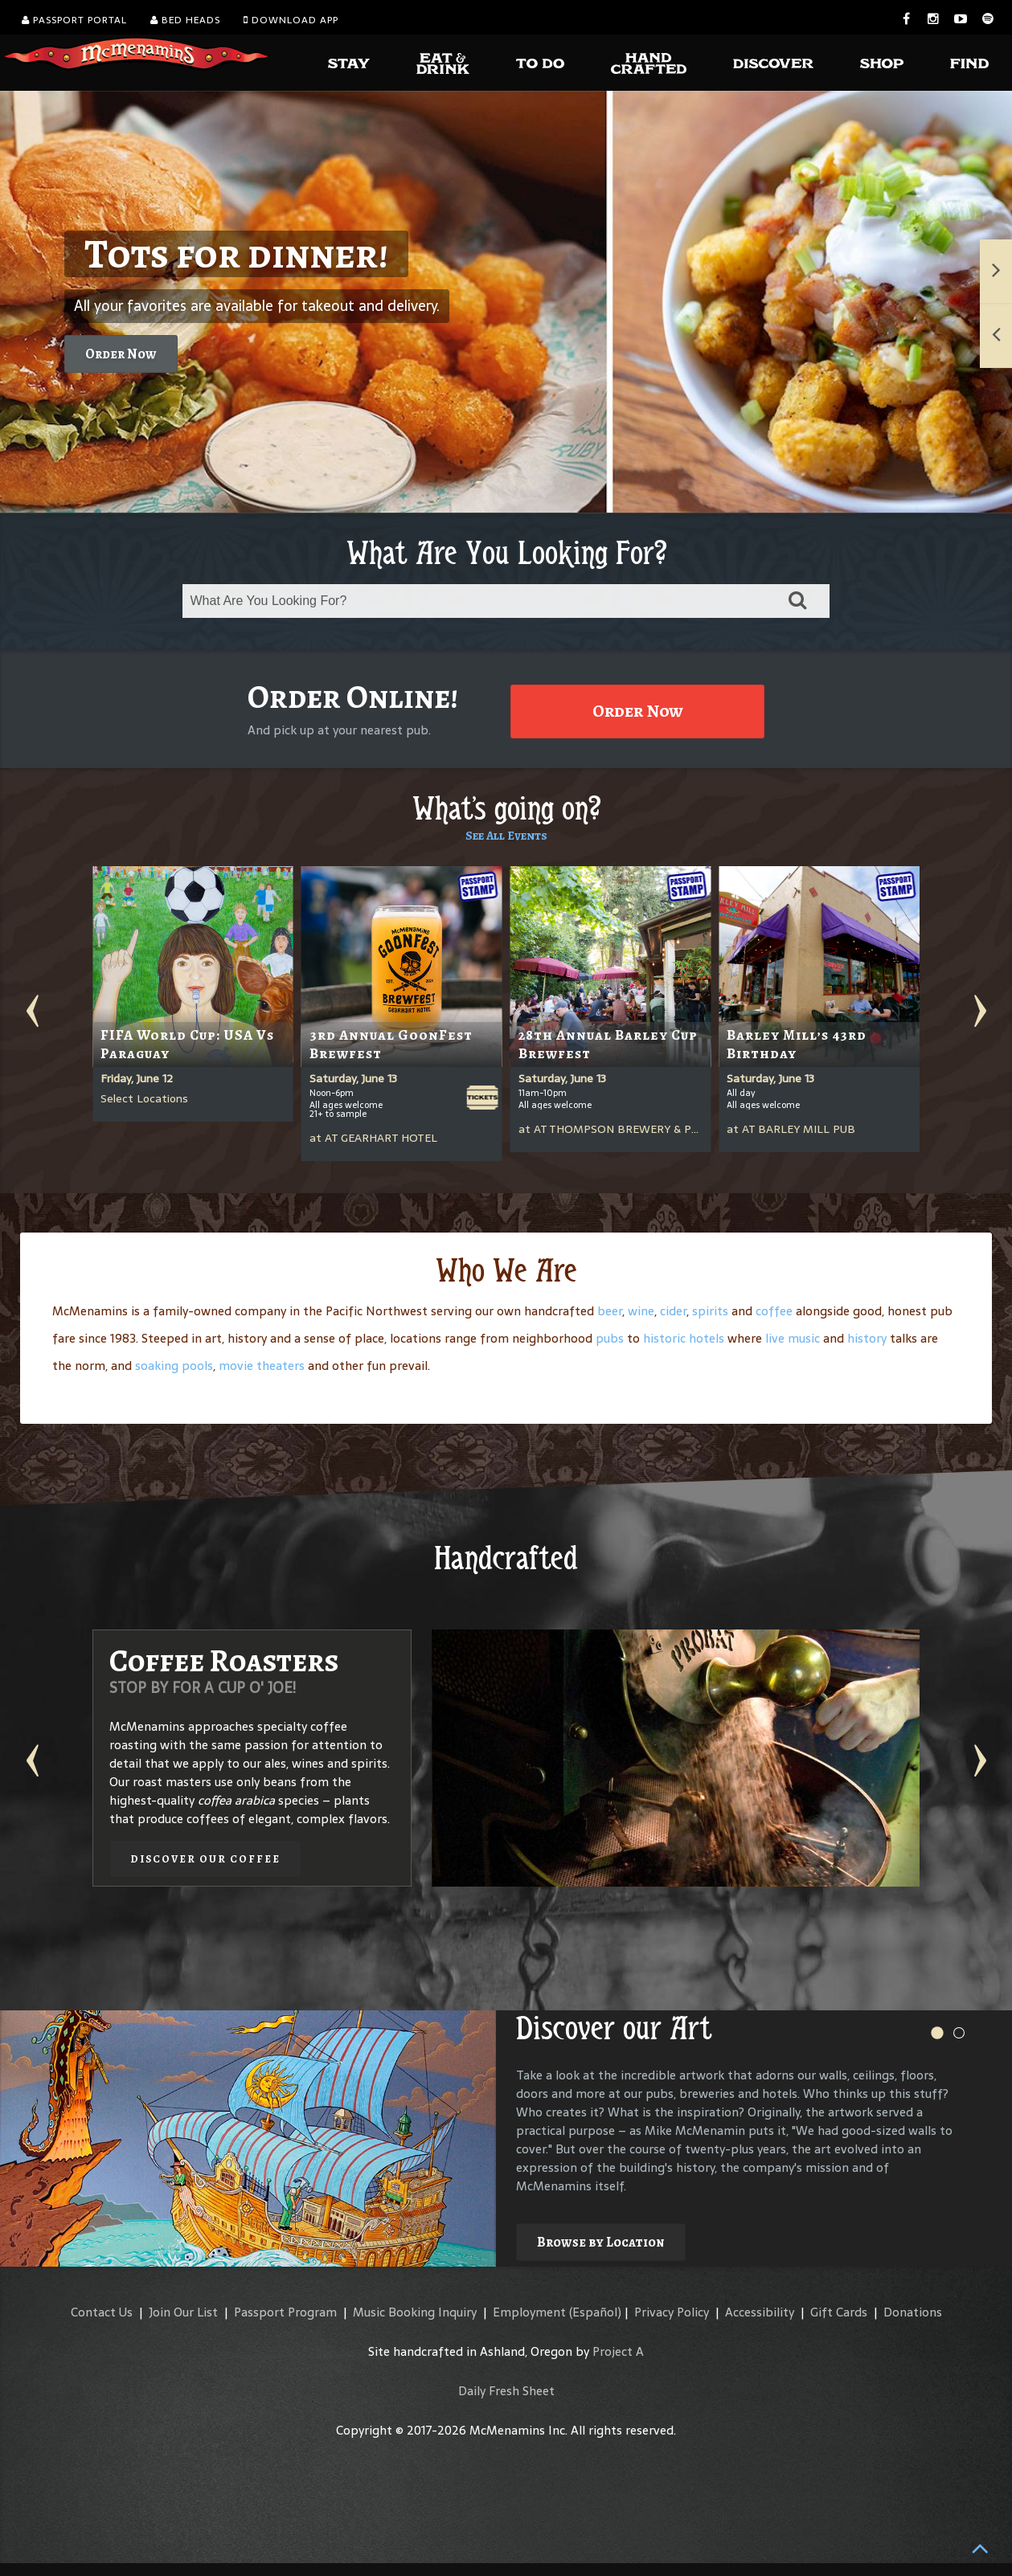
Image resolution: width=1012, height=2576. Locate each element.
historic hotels (683, 1338)
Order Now (121, 354)
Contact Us (102, 2312)
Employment (529, 2312)
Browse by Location (601, 2242)
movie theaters (262, 1365)
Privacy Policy (671, 2312)
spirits (710, 1311)
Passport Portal (74, 20)
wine (641, 1311)
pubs (610, 1338)
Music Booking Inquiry (415, 2312)
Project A (618, 2351)
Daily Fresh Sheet (506, 2391)
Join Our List (183, 2312)
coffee (774, 1311)
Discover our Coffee (205, 1859)
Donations (912, 2312)
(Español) (595, 2312)
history (867, 1338)
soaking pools (174, 1365)
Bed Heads (185, 20)
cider (673, 1311)
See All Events (506, 836)
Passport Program (285, 2312)
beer (609, 1311)
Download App (291, 20)
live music (792, 1338)
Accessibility (759, 2312)
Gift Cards (838, 2312)
